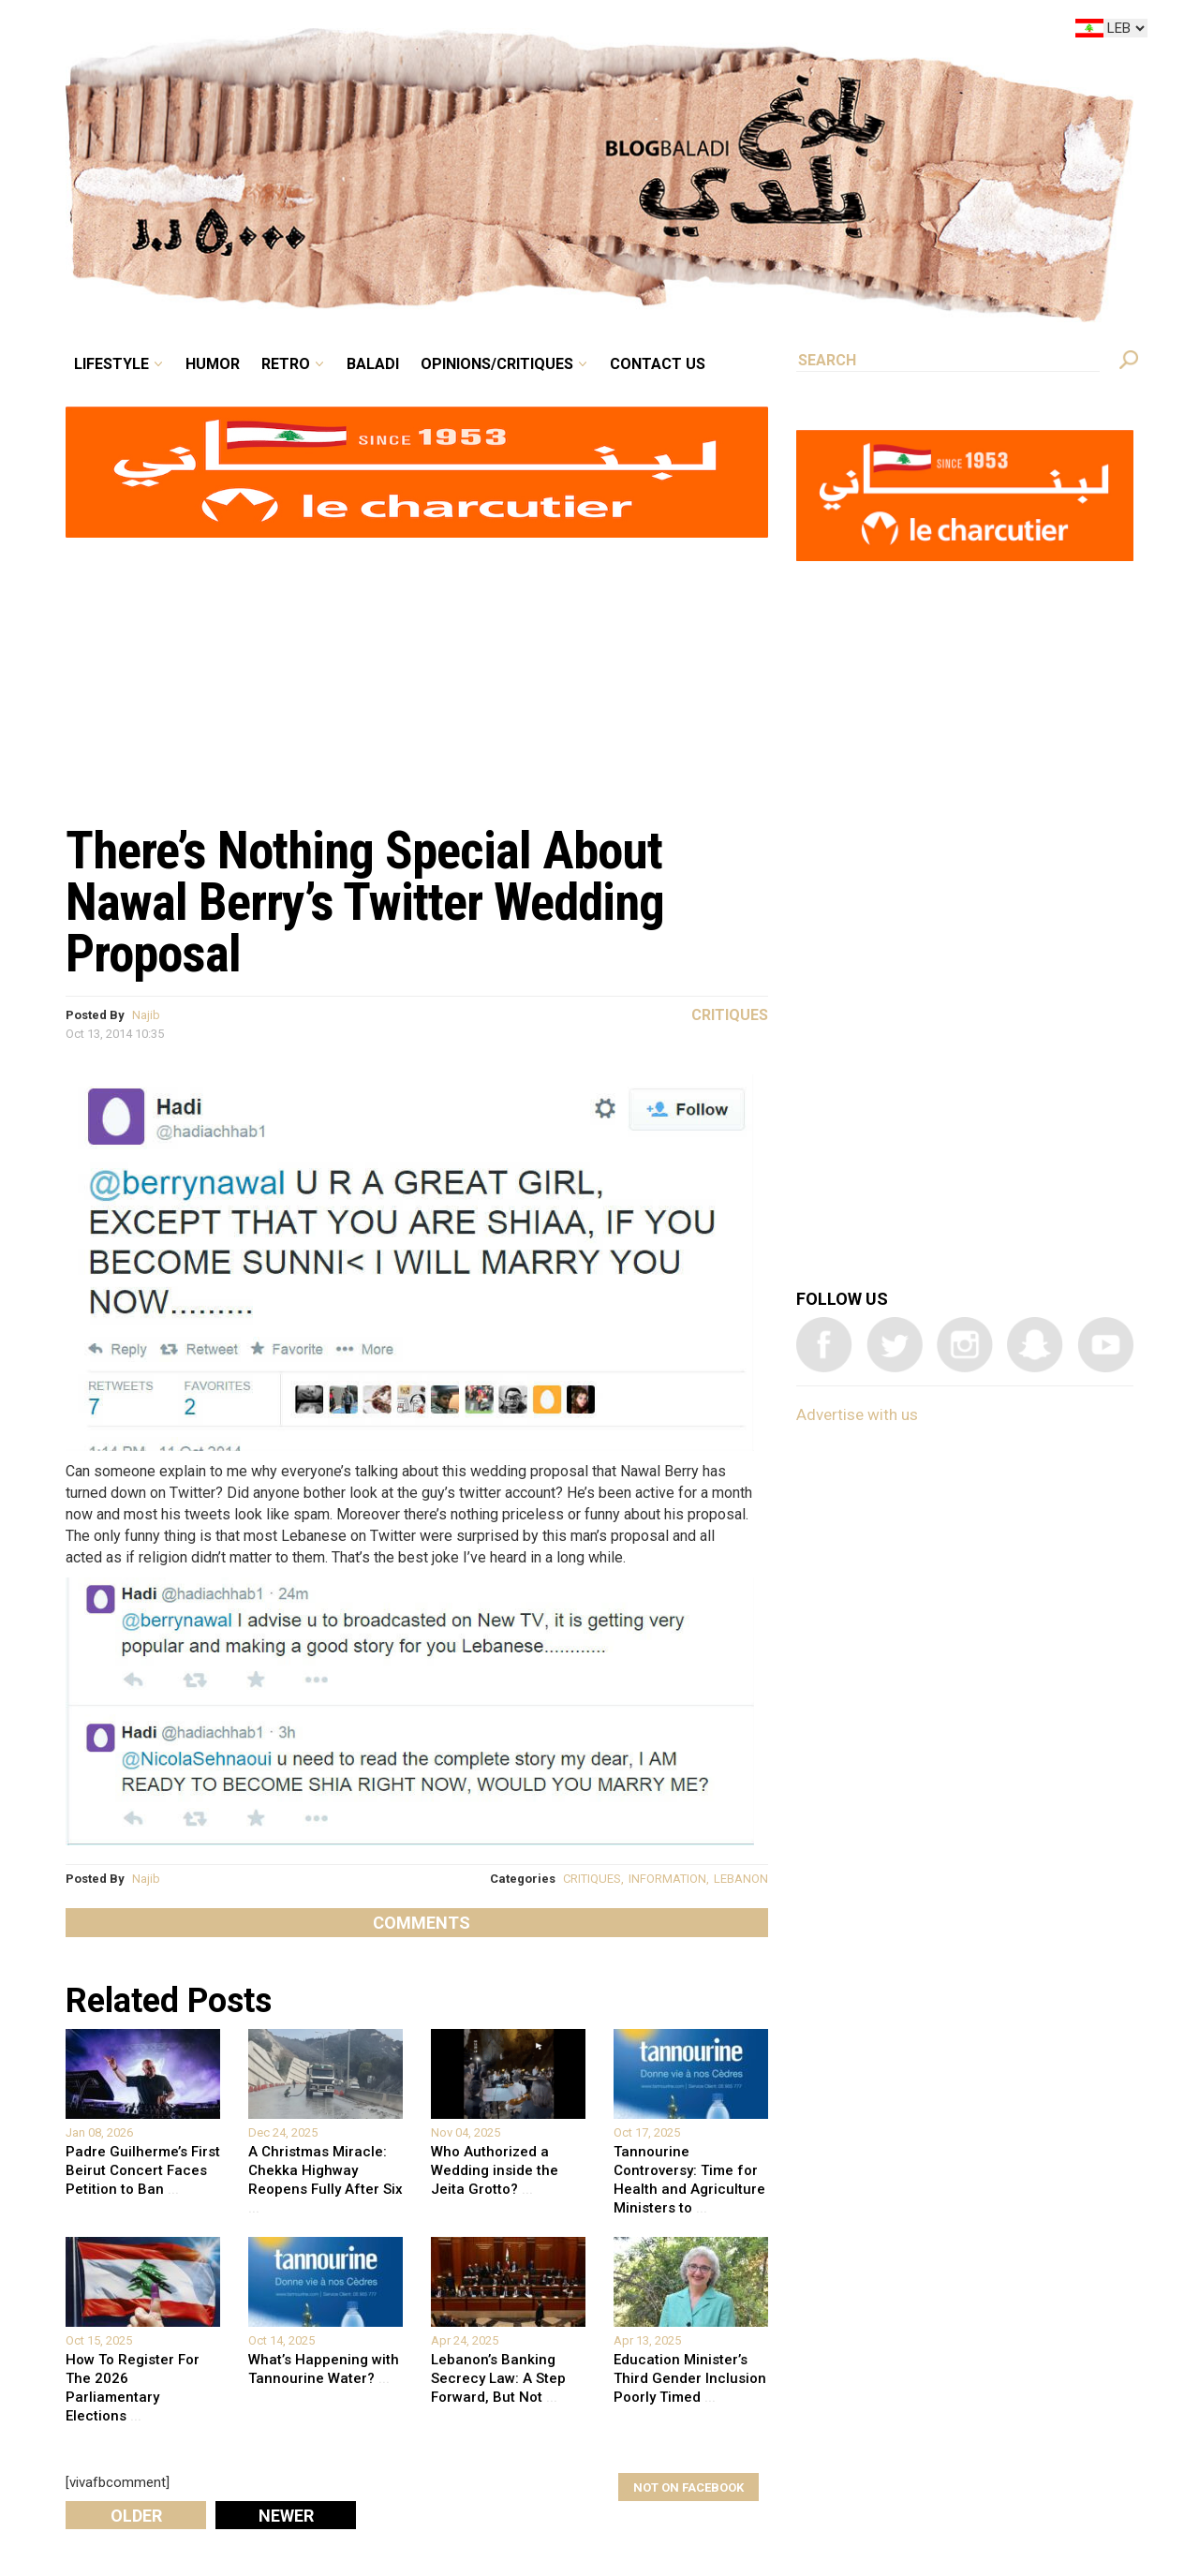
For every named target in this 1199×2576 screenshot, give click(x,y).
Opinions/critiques (497, 364)
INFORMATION (667, 1879)
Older (136, 2515)
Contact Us (657, 364)
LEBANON (741, 1879)
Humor (212, 364)
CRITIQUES (592, 1879)
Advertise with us (857, 1414)
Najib (146, 1015)
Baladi (373, 364)
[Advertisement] (417, 671)
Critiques (729, 1015)
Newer (286, 2515)
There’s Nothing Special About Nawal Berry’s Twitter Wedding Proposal (365, 902)
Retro (285, 364)
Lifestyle (111, 364)
